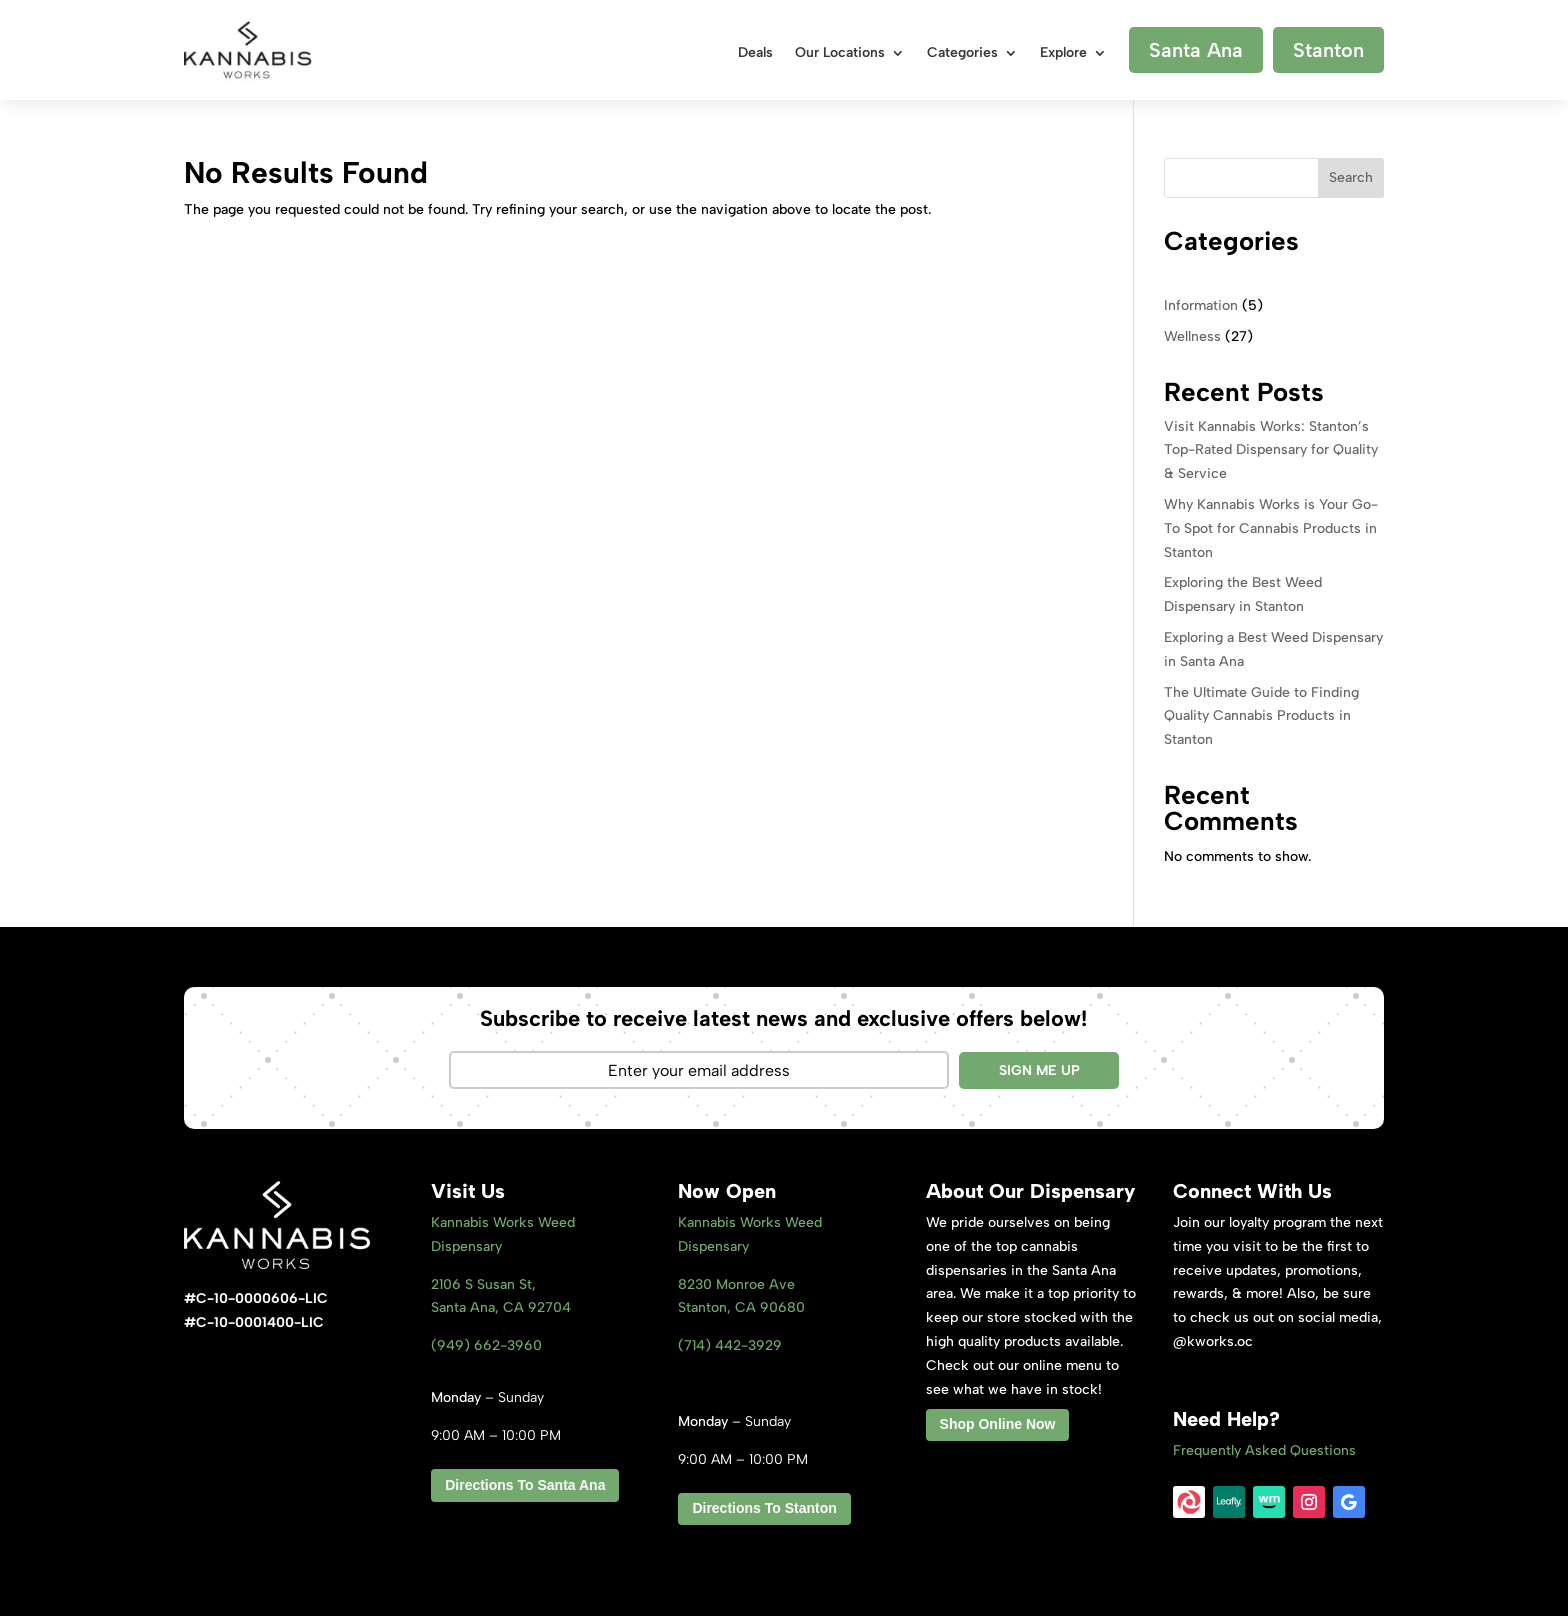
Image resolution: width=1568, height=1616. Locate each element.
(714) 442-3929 (730, 1345)
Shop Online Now (998, 1424)
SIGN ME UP (1039, 1070)
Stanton (1328, 50)
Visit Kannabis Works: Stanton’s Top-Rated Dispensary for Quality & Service (1271, 450)
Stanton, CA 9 (741, 1307)
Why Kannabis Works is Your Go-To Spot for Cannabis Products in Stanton (1271, 528)
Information (1201, 305)
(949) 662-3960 (486, 1345)
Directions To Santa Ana (525, 1485)
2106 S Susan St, (483, 1284)
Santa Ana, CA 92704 (501, 1307)
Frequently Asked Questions (1264, 1450)
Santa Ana (1196, 50)
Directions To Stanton (764, 1508)
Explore (1063, 53)
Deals (755, 53)
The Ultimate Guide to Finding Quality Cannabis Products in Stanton (1261, 716)
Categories (962, 53)
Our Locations (840, 53)
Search (1351, 177)
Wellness (1192, 336)
